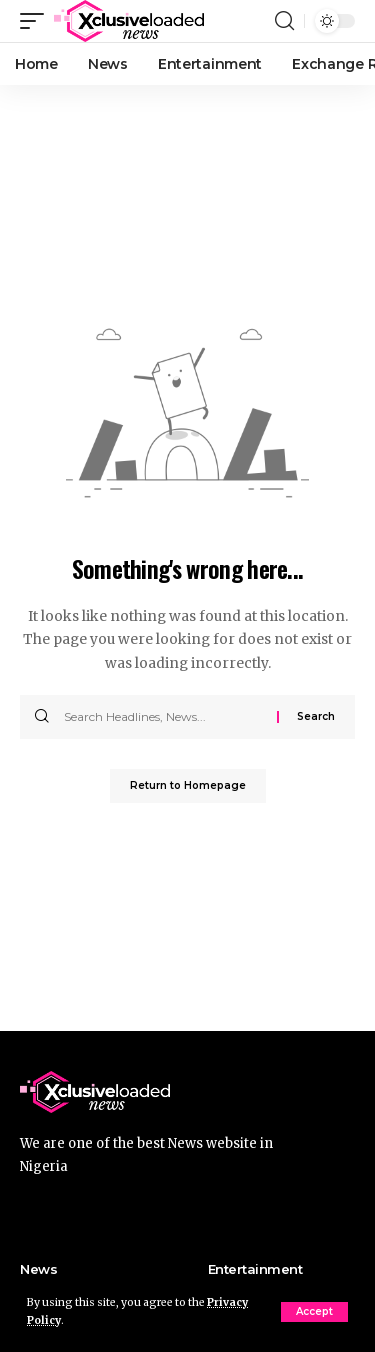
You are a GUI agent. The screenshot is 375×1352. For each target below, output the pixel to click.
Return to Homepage (188, 785)
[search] (284, 21)
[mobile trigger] (37, 21)
